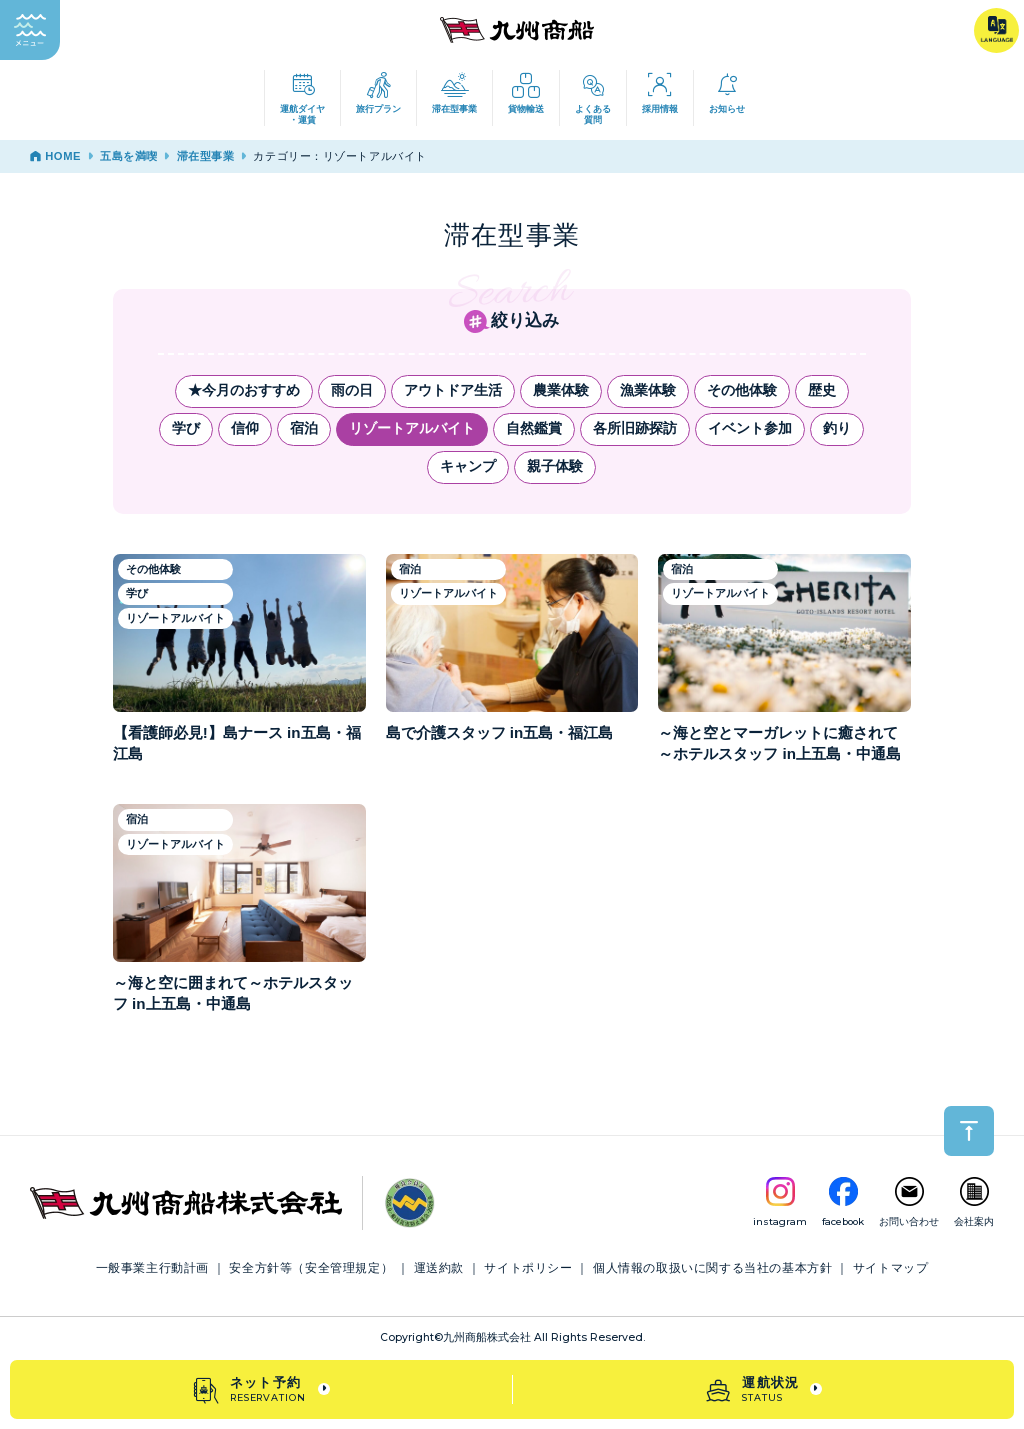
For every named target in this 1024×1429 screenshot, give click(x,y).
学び (186, 428)
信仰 (245, 428)
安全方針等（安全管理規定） (311, 1268)
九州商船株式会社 (487, 1337)
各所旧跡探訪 (635, 428)
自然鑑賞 (534, 428)
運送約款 (439, 1268)
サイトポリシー (528, 1268)
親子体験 (555, 466)
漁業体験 (648, 390)
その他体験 (742, 390)
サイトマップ (891, 1268)
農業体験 (561, 390)
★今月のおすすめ (244, 390)
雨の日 (352, 390)
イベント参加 (750, 428)
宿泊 (304, 428)
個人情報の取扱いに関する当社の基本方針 (712, 1268)
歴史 (822, 390)
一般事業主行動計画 (152, 1268)
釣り (837, 428)
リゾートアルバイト (412, 428)
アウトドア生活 (453, 390)
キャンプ (468, 466)
